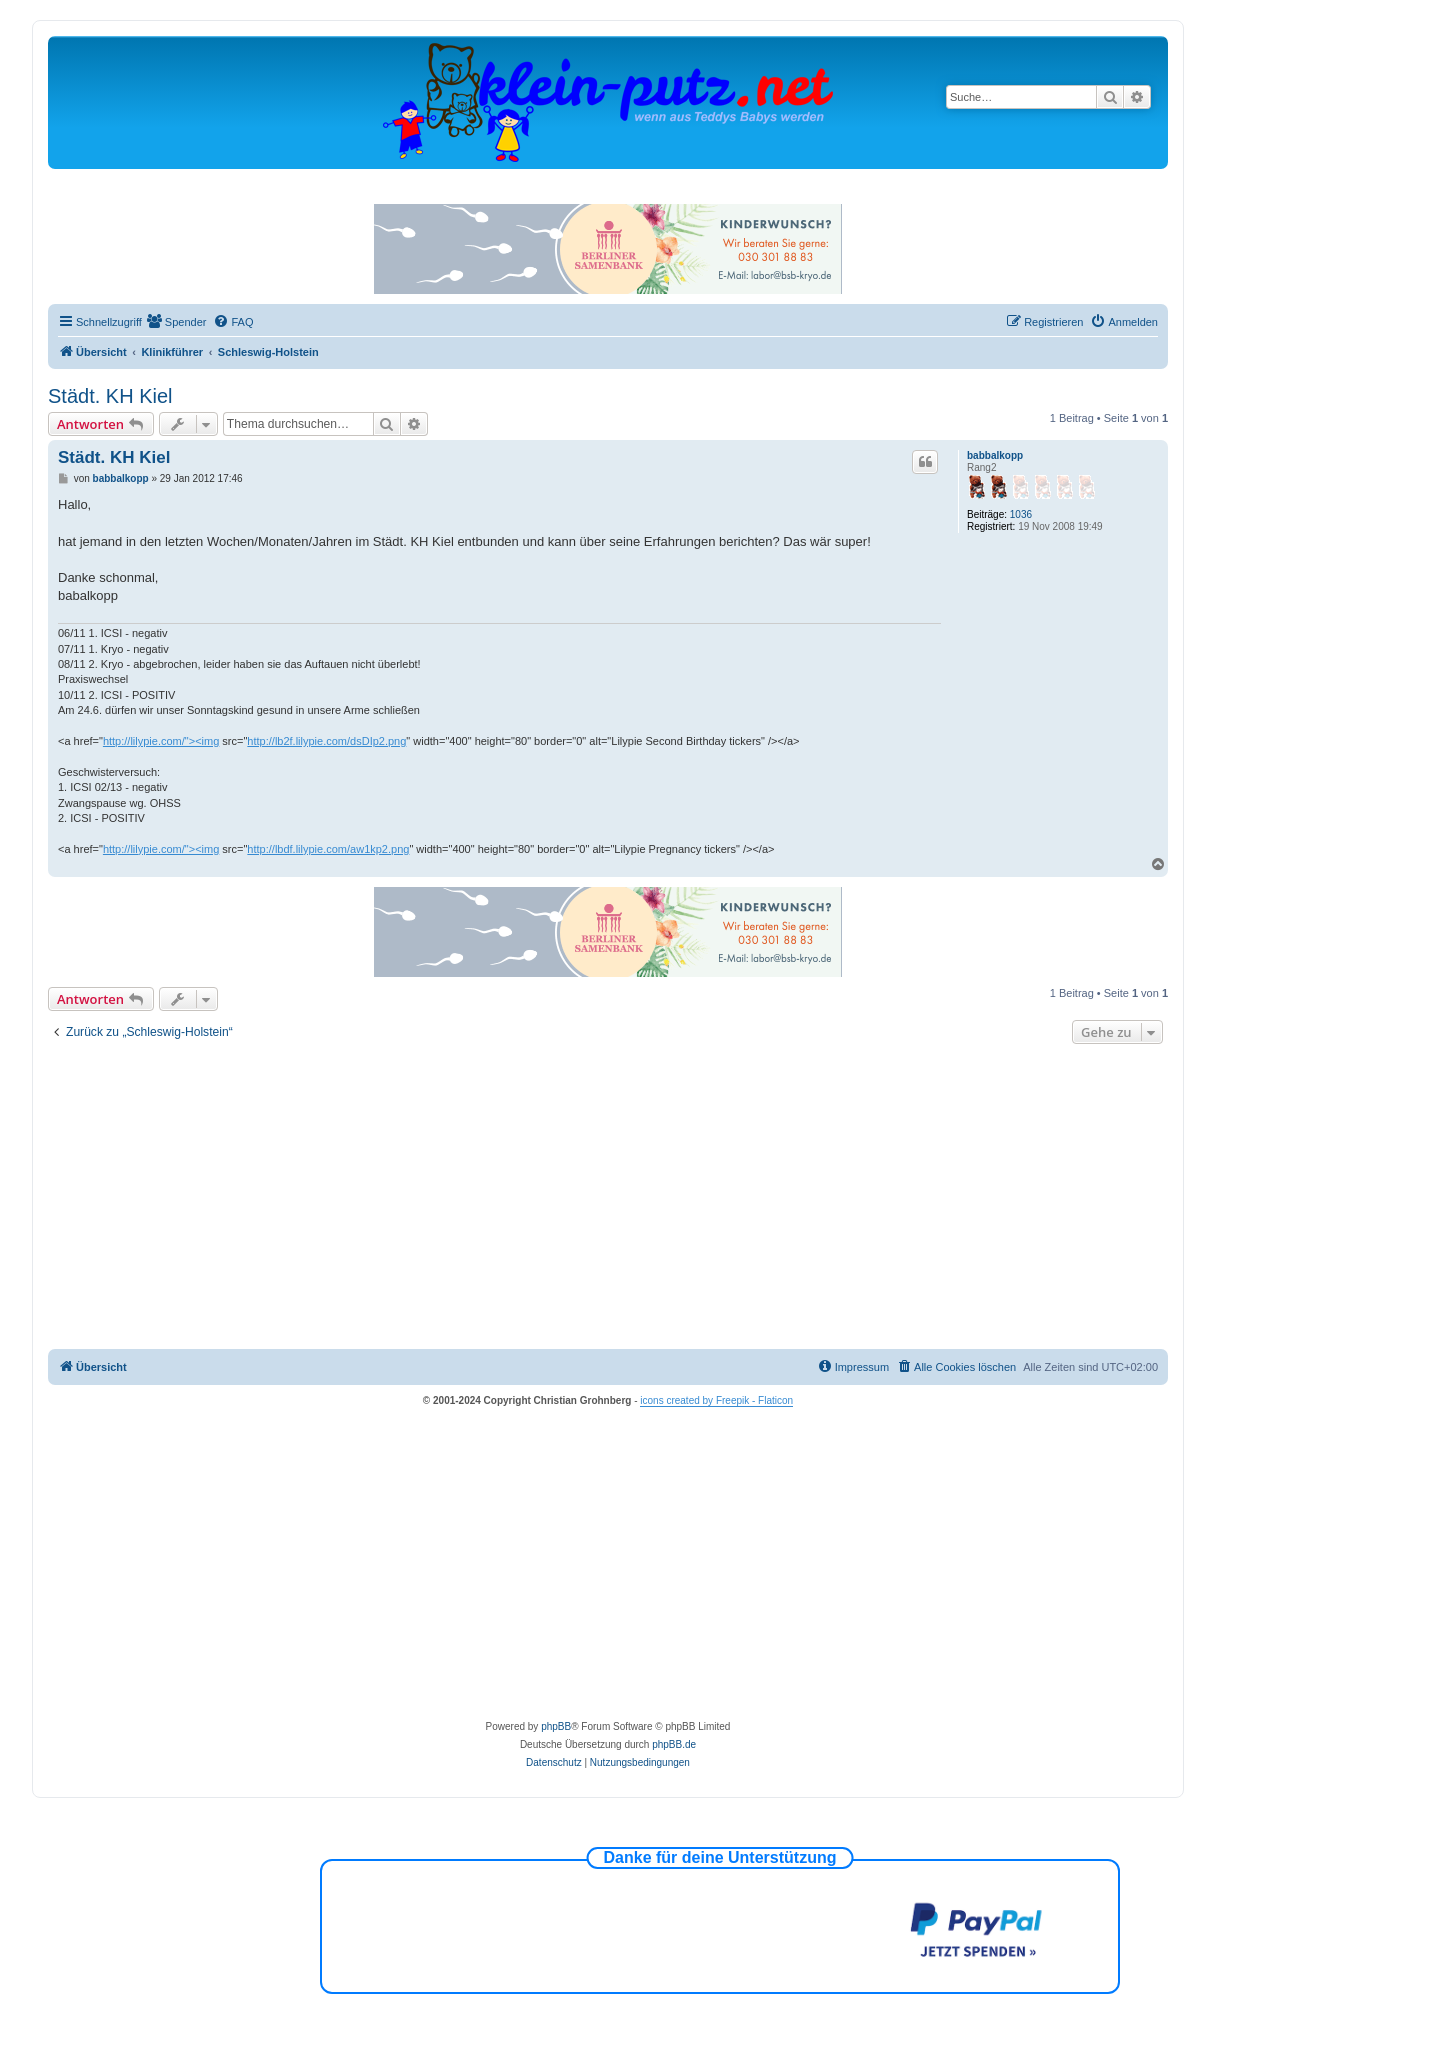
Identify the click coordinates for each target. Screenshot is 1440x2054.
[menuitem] (177, 322)
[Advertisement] (608, 1199)
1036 (1021, 514)
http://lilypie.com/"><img (161, 741)
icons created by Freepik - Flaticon (716, 1400)
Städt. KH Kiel (110, 396)
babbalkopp (995, 455)
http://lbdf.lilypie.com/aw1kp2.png (328, 849)
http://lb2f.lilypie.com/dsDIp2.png (326, 741)
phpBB (556, 1726)
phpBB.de (674, 1744)
